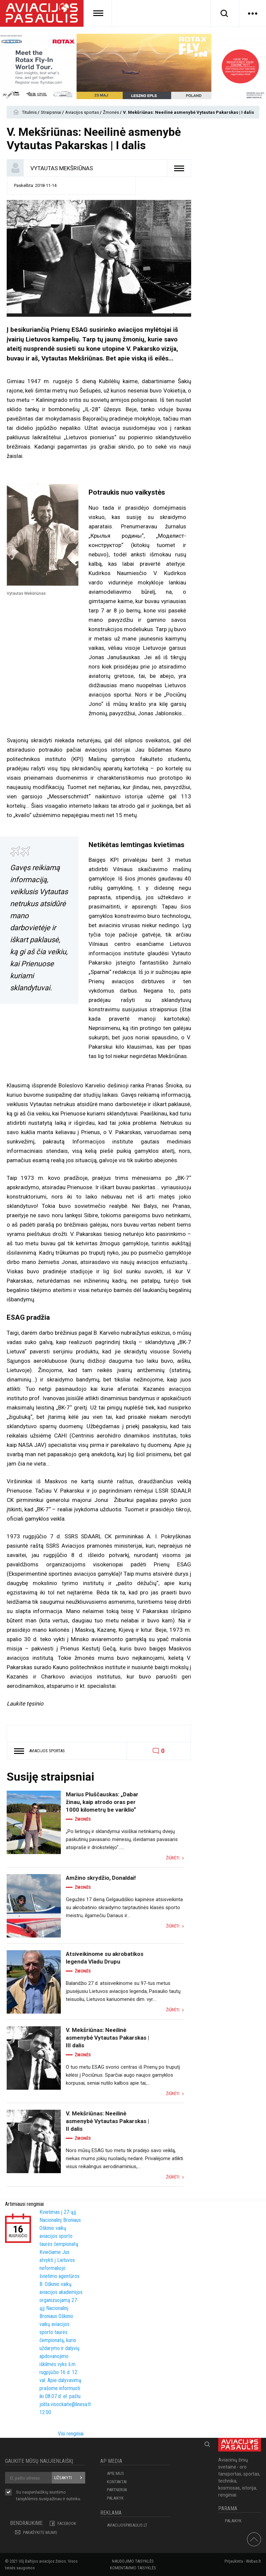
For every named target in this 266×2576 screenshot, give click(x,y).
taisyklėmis (27, 2498)
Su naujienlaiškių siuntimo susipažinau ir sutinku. (48, 2496)
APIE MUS (115, 2473)
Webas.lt (253, 2561)
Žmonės (111, 112)
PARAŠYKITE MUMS (40, 2532)
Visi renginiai (71, 2433)
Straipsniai (51, 112)
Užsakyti (63, 2477)
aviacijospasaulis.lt (127, 2525)
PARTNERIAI (117, 2489)
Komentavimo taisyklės (133, 2567)
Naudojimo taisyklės (133, 2561)
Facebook (66, 2523)
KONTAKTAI (117, 2481)
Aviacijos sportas (82, 112)
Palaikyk (115, 2498)
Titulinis (30, 112)
